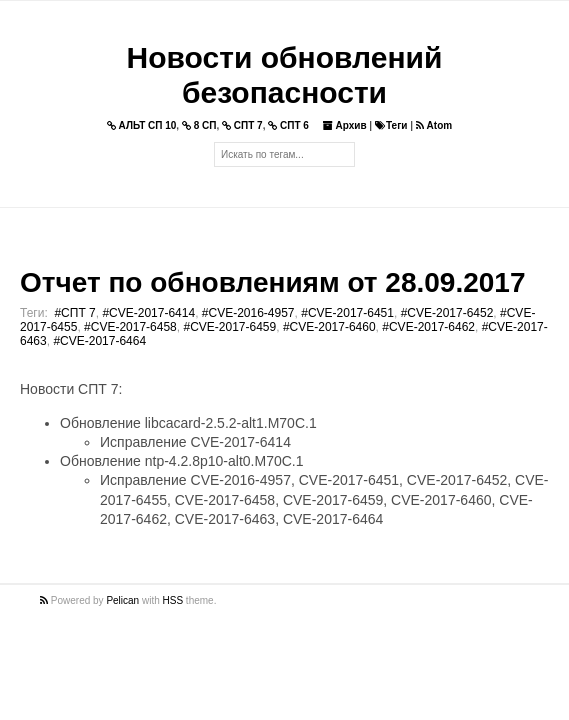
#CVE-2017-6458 (130, 327)
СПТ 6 (288, 125)
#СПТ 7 (74, 313)
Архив (345, 125)
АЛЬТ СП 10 (142, 125)
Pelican (122, 600)
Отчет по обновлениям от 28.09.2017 (272, 282)
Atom (434, 125)
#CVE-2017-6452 (447, 313)
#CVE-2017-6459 (229, 327)
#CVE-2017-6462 (428, 327)
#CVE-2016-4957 (248, 313)
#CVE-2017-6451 (347, 313)
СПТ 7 (242, 125)
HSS (173, 600)
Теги (391, 125)
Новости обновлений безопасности (285, 75)
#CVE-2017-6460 (329, 327)
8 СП (199, 125)
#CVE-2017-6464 (99, 341)
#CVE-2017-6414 (148, 313)
